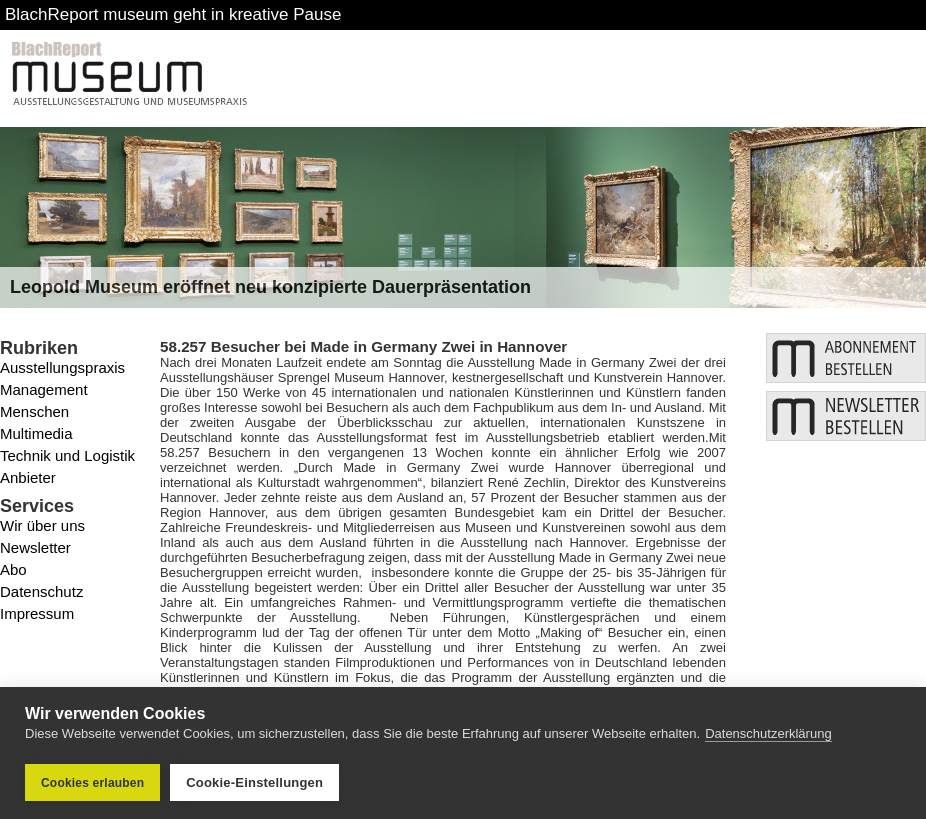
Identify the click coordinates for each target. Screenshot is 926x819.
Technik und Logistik (67, 455)
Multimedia (36, 433)
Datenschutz (41, 591)
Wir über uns (42, 525)
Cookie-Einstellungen (254, 782)
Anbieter (28, 477)
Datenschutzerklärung (768, 734)
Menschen (34, 411)
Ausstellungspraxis (62, 367)
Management (44, 389)
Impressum (37, 613)
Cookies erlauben (92, 783)
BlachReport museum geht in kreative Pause (173, 14)
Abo (13, 569)
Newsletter (35, 547)
